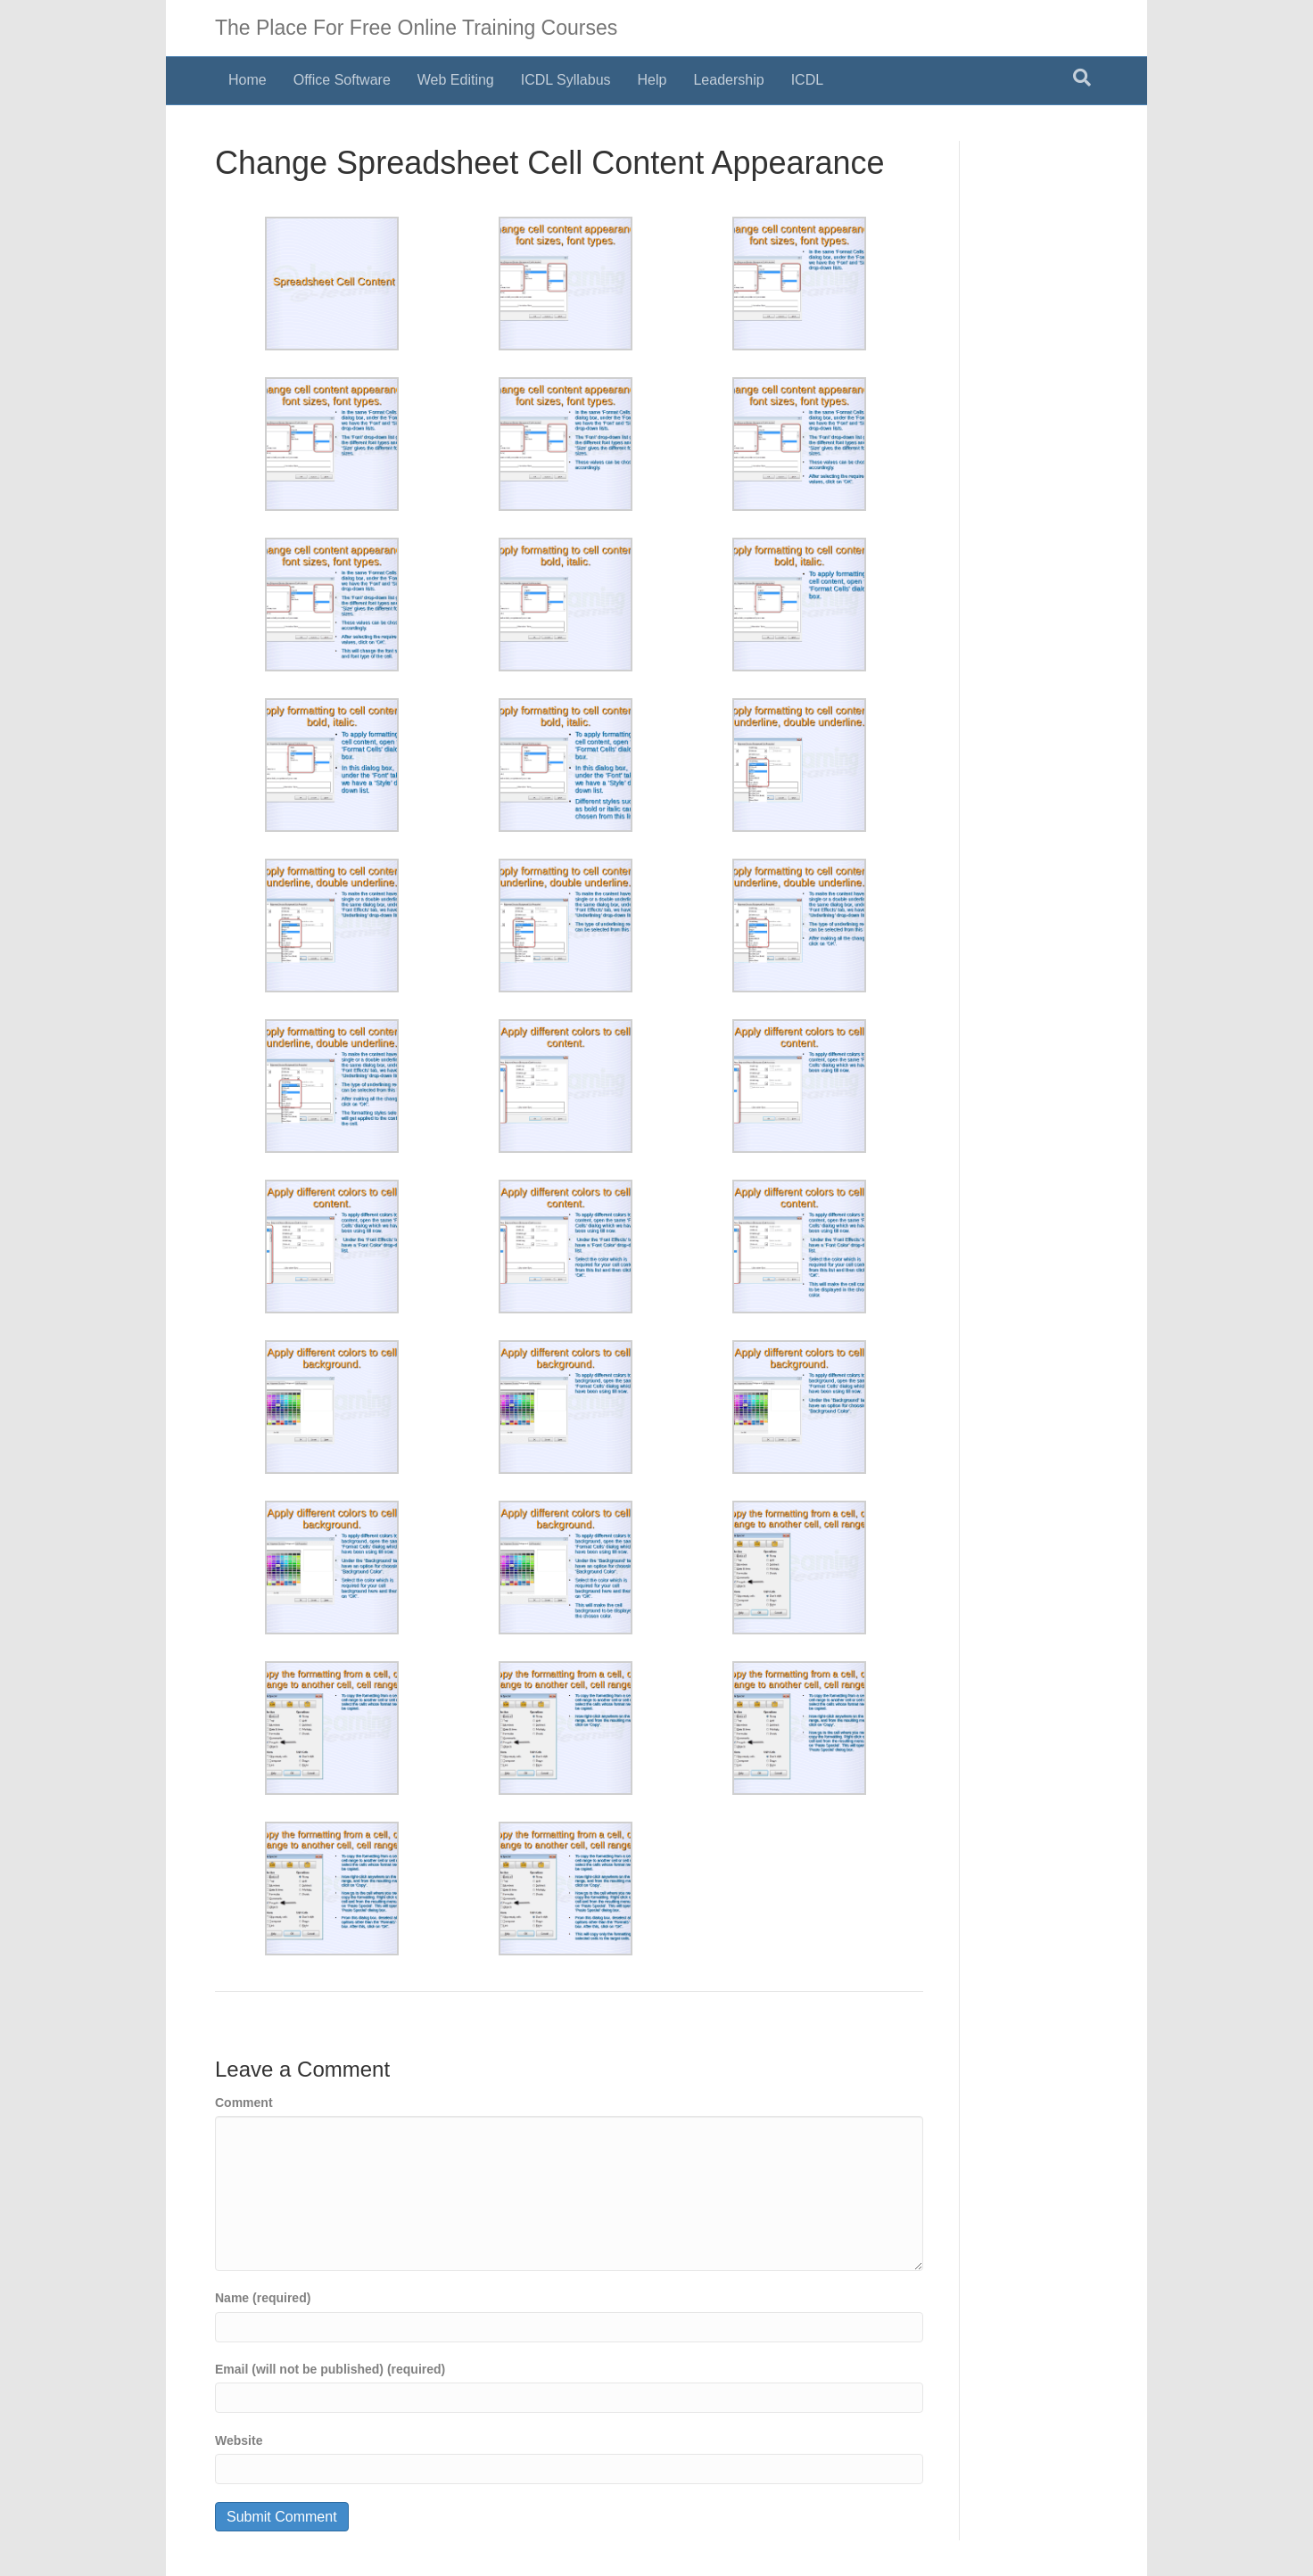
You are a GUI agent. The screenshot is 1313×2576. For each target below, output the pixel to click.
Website (238, 2440)
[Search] (1082, 78)
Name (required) (262, 2298)
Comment (244, 2102)
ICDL (807, 79)
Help (652, 79)
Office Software (342, 79)
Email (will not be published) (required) (330, 2369)
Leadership (728, 79)
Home (247, 79)
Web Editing (455, 79)
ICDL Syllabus (566, 79)
